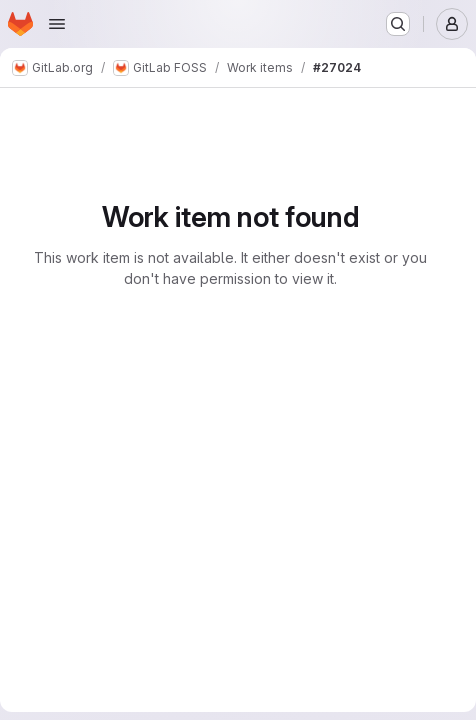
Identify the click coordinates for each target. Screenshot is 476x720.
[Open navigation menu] (57, 24)
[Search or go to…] (398, 24)
